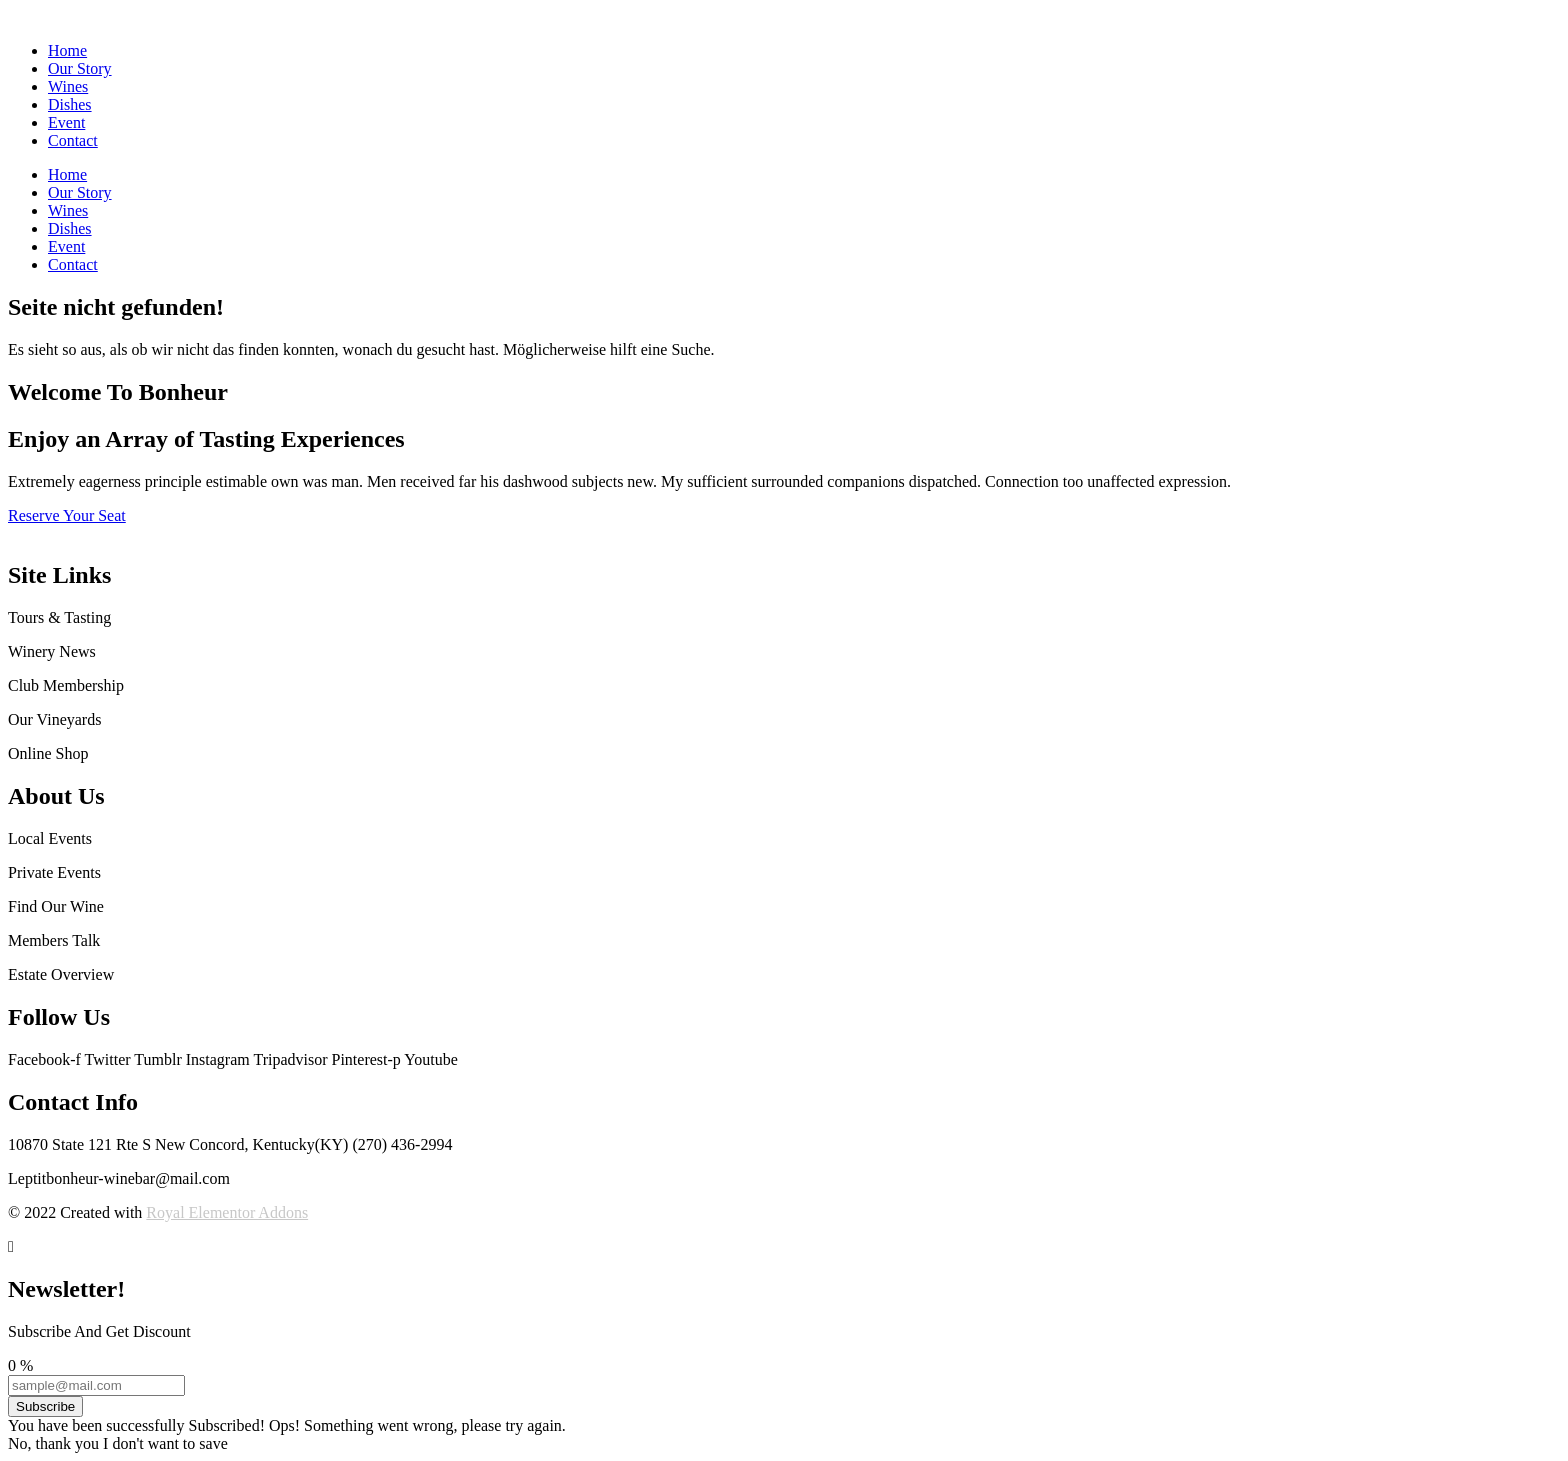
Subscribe (45, 1406)
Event (66, 122)
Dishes (70, 104)
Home (67, 50)
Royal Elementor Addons (227, 1212)
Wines (68, 86)
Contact (73, 140)
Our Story (80, 68)
